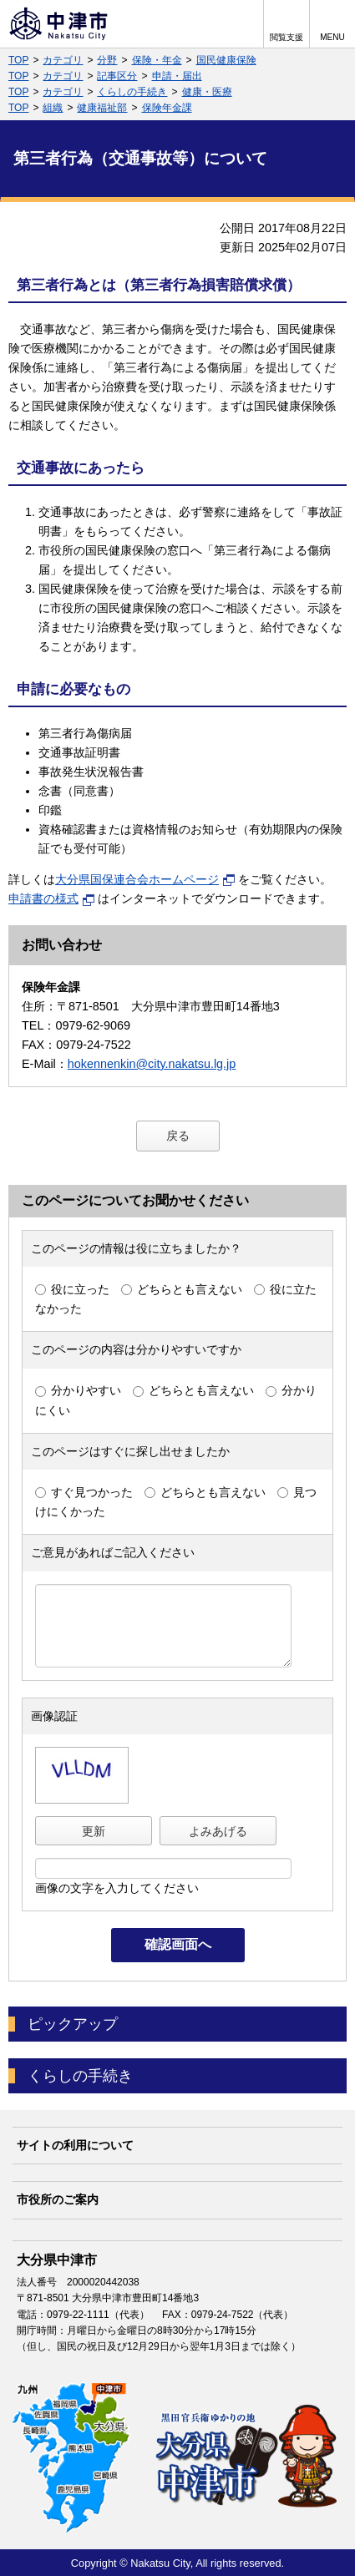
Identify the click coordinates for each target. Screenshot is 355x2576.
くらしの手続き (132, 92)
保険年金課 (167, 108)
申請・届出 (177, 76)
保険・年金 (157, 60)
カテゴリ (63, 60)
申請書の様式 (51, 898)
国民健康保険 (226, 60)
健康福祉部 (102, 108)
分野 (107, 60)
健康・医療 (207, 92)
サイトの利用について (75, 2145)
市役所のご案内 (58, 2199)
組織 (53, 108)
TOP (18, 60)
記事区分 (117, 76)
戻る (178, 1135)
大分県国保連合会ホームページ (145, 879)
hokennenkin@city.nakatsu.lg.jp (152, 1063)
